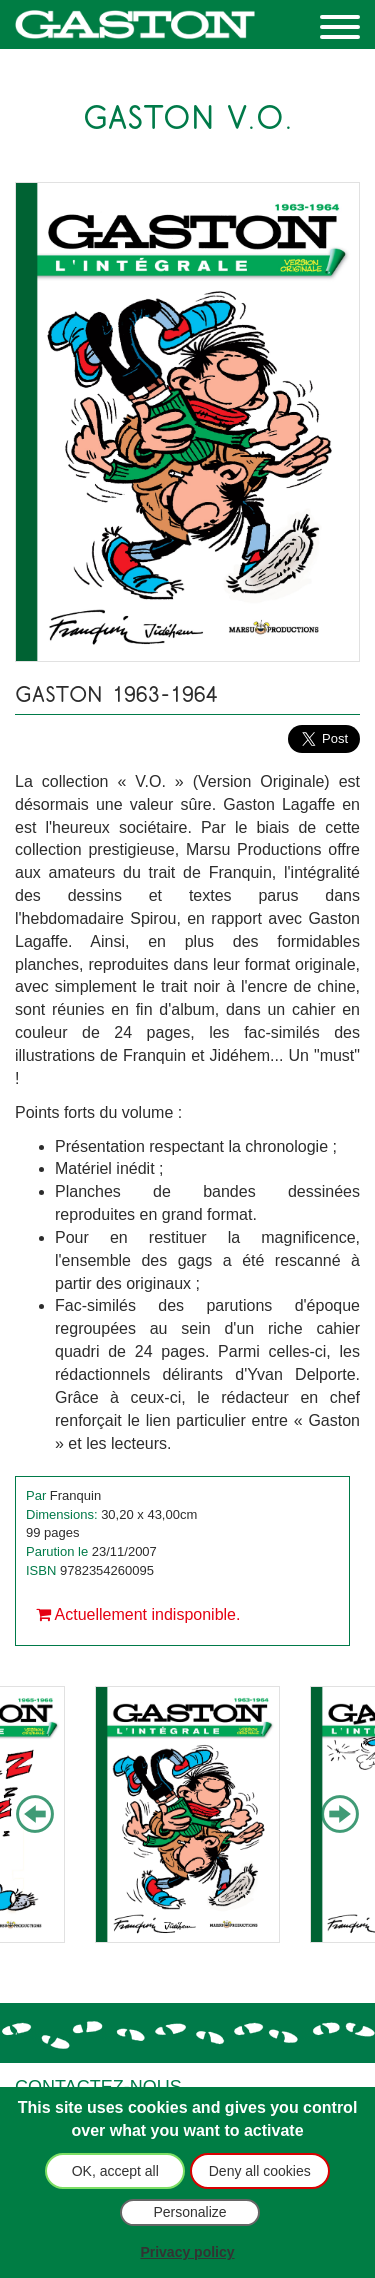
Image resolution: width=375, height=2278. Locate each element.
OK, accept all (115, 2171)
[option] (187, 1814)
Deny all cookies (260, 2171)
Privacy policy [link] (187, 2252)
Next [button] (340, 1815)
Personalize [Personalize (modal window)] (189, 2212)
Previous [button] (35, 1815)
